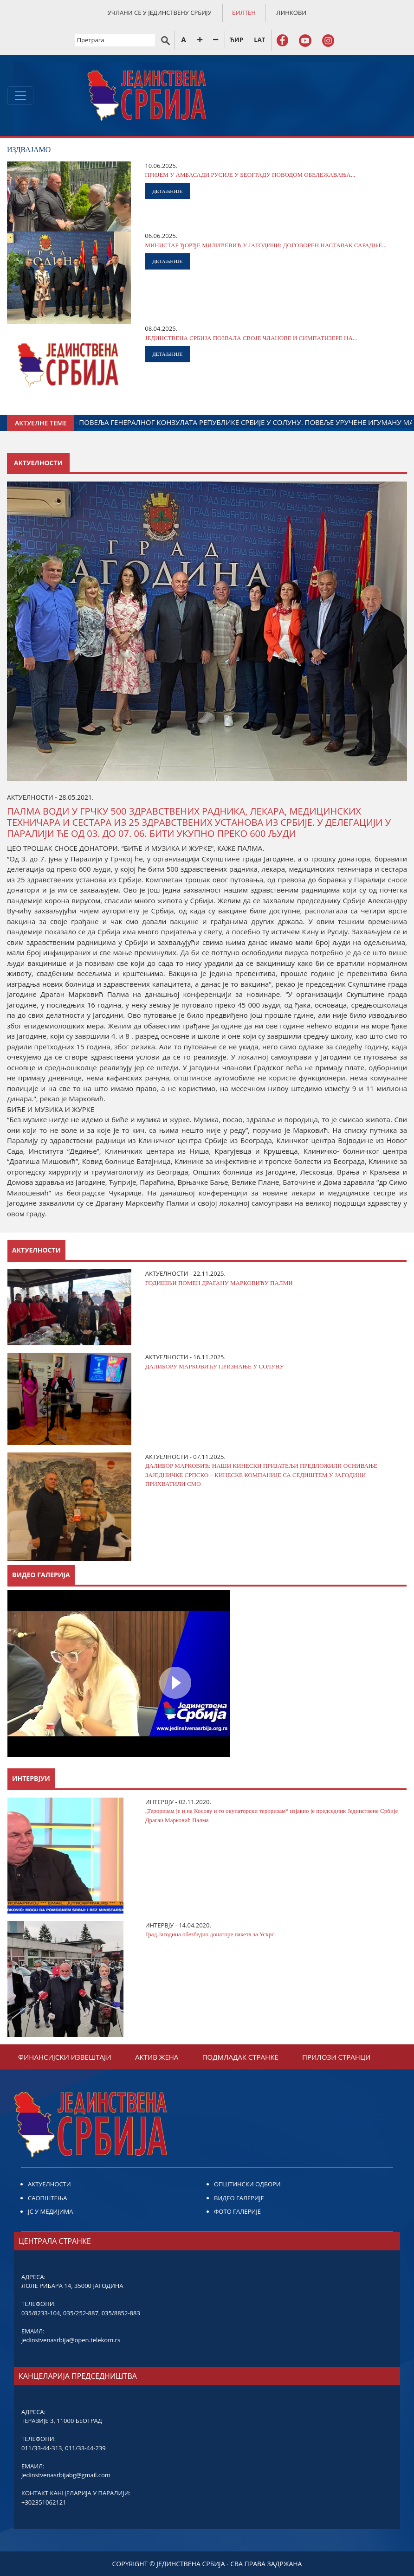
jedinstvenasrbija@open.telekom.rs (70, 2340)
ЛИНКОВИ (291, 12)
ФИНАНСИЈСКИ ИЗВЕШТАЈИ (64, 2057)
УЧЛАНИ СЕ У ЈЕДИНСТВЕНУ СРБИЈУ (160, 12)
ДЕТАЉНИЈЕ (167, 191)
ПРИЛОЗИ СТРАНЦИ (336, 2057)
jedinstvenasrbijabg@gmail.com (65, 2475)
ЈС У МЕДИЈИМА (50, 2211)
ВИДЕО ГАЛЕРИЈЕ (239, 2198)
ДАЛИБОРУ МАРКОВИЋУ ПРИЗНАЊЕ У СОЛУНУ (214, 1366)
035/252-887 (80, 2313)
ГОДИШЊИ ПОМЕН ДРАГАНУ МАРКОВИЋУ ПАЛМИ (219, 1282)
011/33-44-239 (85, 2448)
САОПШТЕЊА (47, 2198)
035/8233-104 (40, 2313)
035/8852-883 (121, 2313)
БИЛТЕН (244, 12)
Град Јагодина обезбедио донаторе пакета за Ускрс (209, 1934)
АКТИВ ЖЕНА (156, 2057)
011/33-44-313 (41, 2448)
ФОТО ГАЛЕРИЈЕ (237, 2211)
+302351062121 (43, 2502)
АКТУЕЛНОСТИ (49, 2184)
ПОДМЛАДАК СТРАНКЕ (240, 2057)
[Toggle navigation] (20, 95)
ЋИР (236, 39)
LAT (259, 39)
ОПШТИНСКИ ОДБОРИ (247, 2184)
